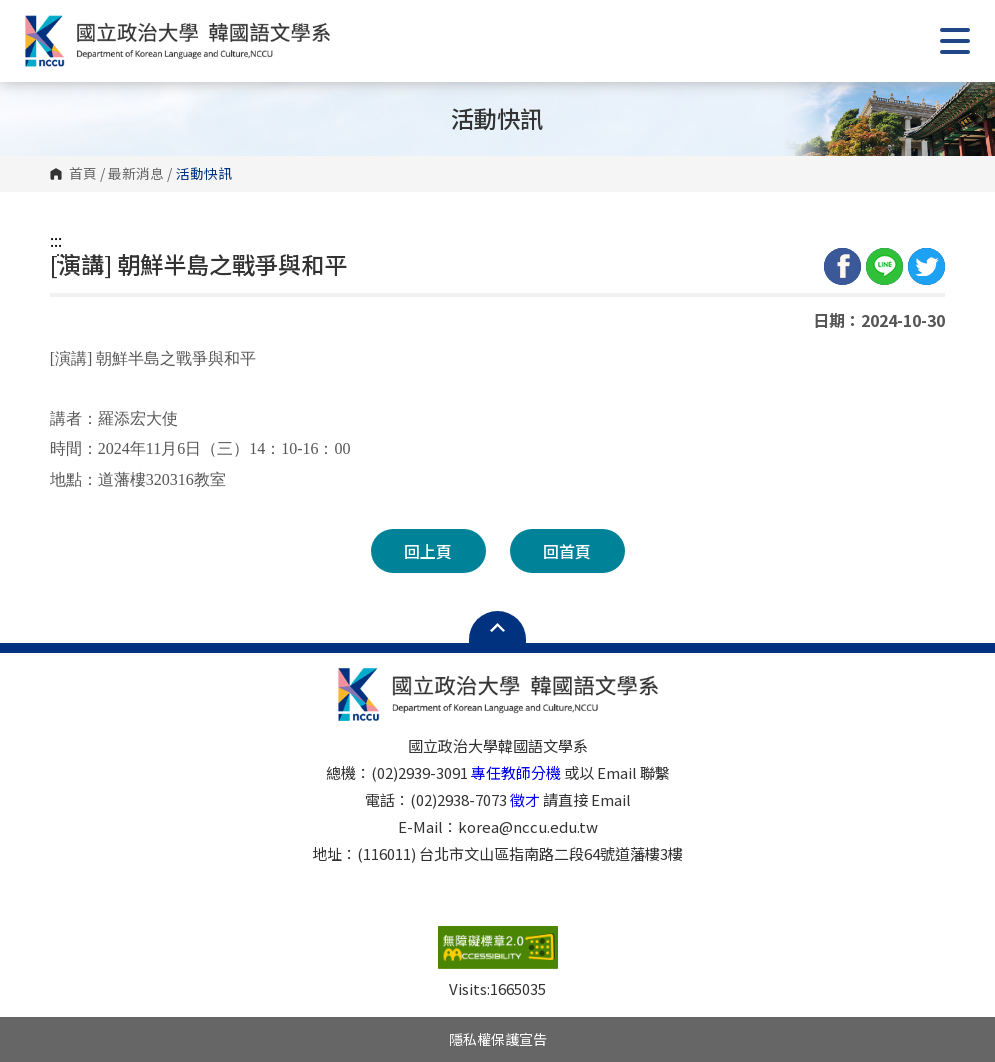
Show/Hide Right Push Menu (955, 41)
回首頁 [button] (567, 551)
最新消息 (136, 174)
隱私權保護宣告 (498, 1039)
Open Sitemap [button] (497, 627)
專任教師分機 (516, 772)
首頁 (83, 174)
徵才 (525, 799)
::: (56, 240)
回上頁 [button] (428, 551)
